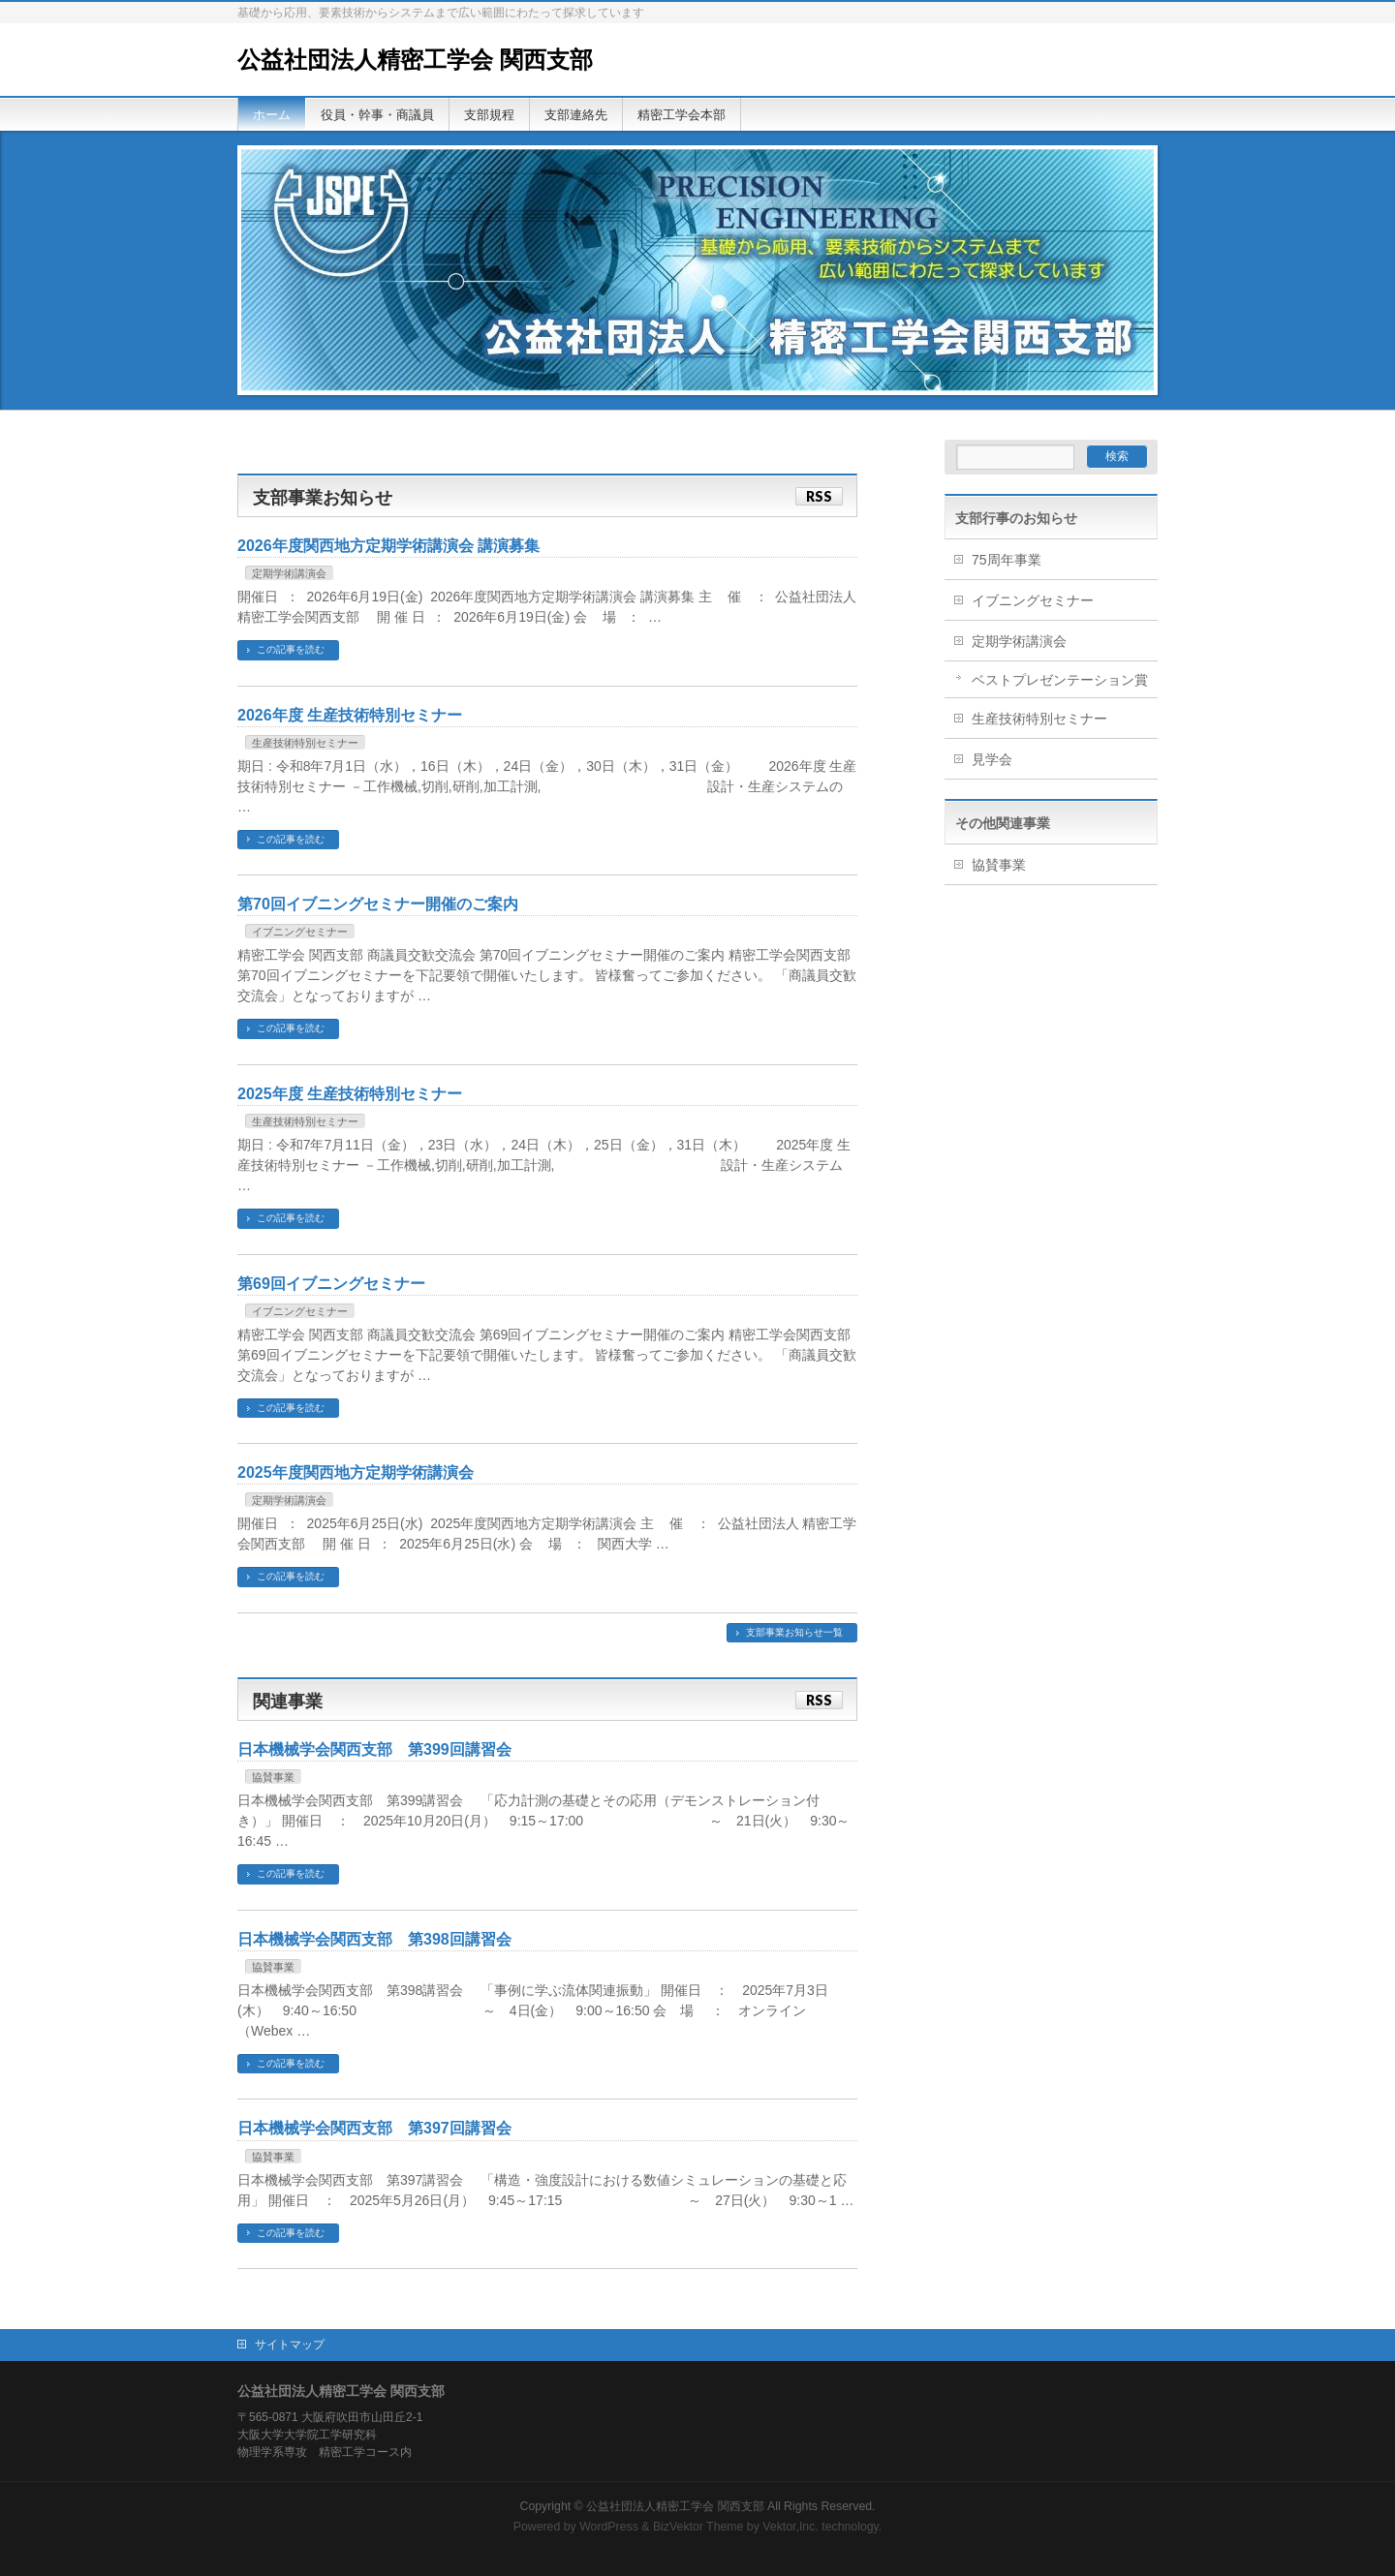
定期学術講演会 (289, 573)
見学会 (992, 759)
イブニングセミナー (300, 931)
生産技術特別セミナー (305, 743)
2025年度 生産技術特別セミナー (349, 1094)
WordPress (608, 2526)
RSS (819, 496)
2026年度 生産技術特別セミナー (349, 715)
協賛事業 (273, 1777)
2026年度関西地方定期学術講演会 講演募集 (388, 545)
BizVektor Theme (698, 2526)
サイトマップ (290, 2344)
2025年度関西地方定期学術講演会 (355, 1472)
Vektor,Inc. (790, 2526)
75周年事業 (1006, 559)
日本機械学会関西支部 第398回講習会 (374, 1939)
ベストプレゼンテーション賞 (1060, 680)
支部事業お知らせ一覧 (794, 1632)
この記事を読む (291, 649)
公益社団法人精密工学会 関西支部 (415, 59)
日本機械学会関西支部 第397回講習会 (374, 2128)
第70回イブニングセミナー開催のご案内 (377, 904)
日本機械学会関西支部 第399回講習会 (374, 1749)
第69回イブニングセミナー (331, 1283)
